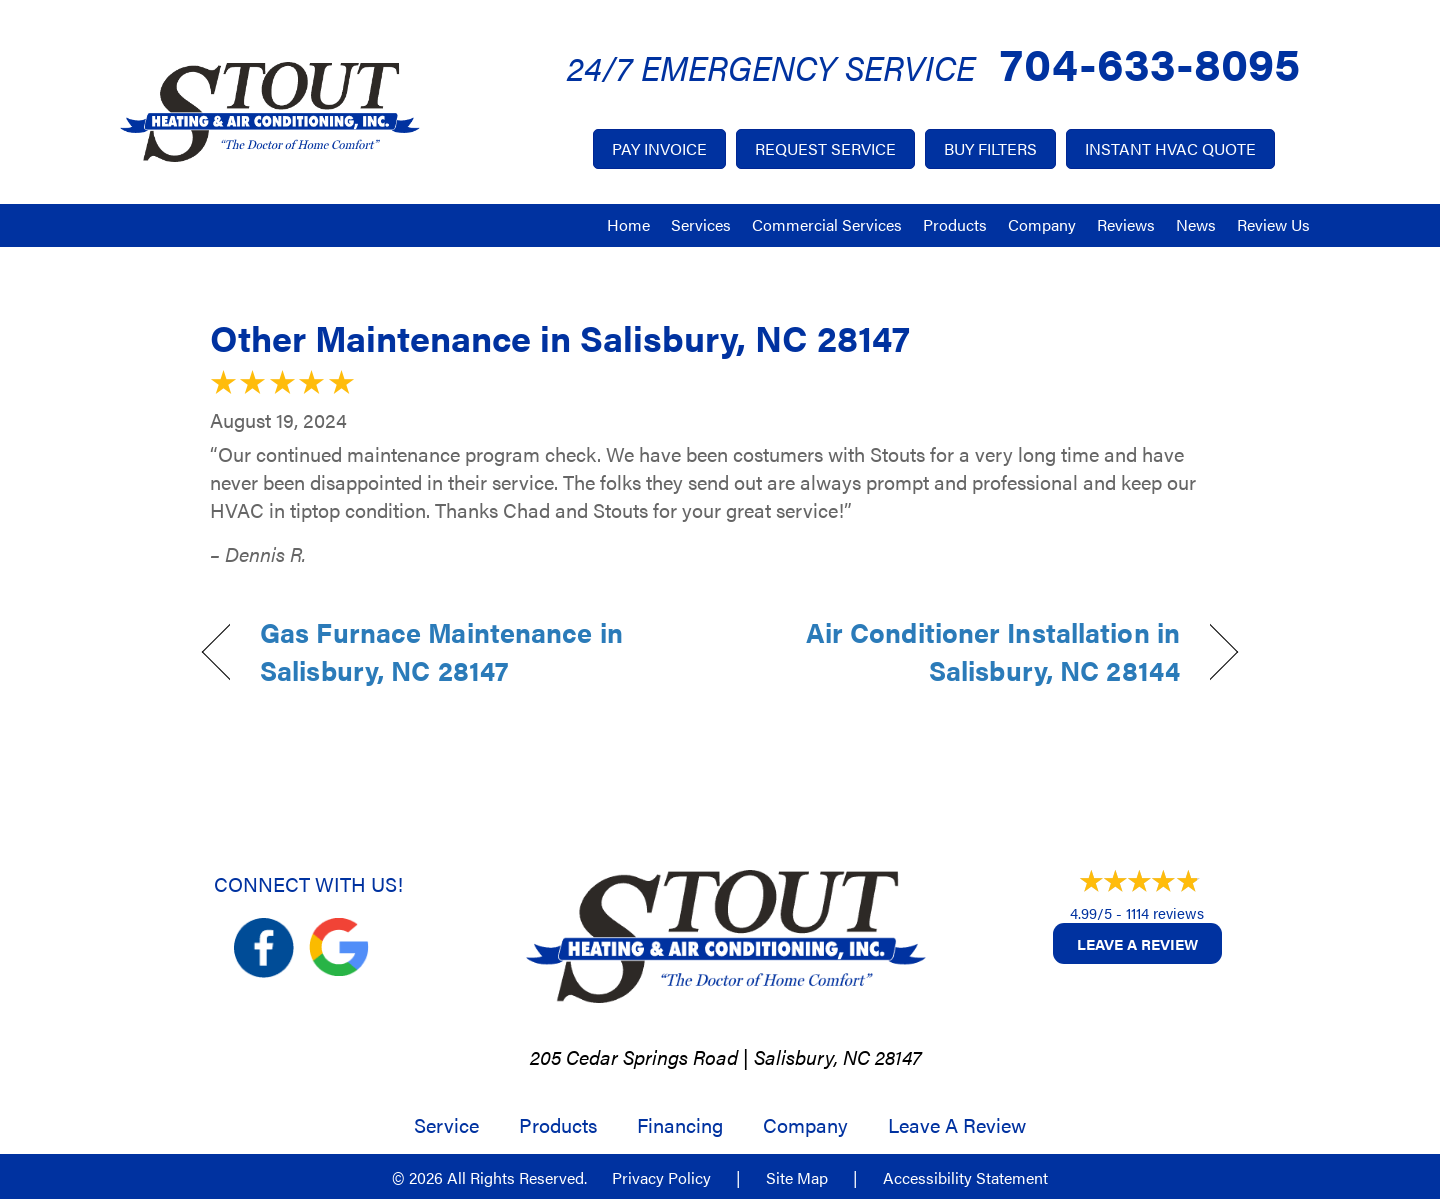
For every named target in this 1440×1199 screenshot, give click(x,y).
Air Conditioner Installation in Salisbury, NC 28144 (965, 651)
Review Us (1273, 224)
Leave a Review (1137, 943)
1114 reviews (1165, 912)
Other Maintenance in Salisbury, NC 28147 (560, 337)
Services (701, 224)
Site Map (797, 1178)
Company (1042, 224)
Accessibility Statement (965, 1178)
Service (446, 1125)
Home (628, 224)
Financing (680, 1125)
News (1196, 224)
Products (955, 224)
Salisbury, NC (812, 1056)
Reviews (1126, 224)
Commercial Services (827, 224)
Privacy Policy (661, 1178)
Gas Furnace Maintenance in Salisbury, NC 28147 (441, 651)
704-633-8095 (1150, 61)
